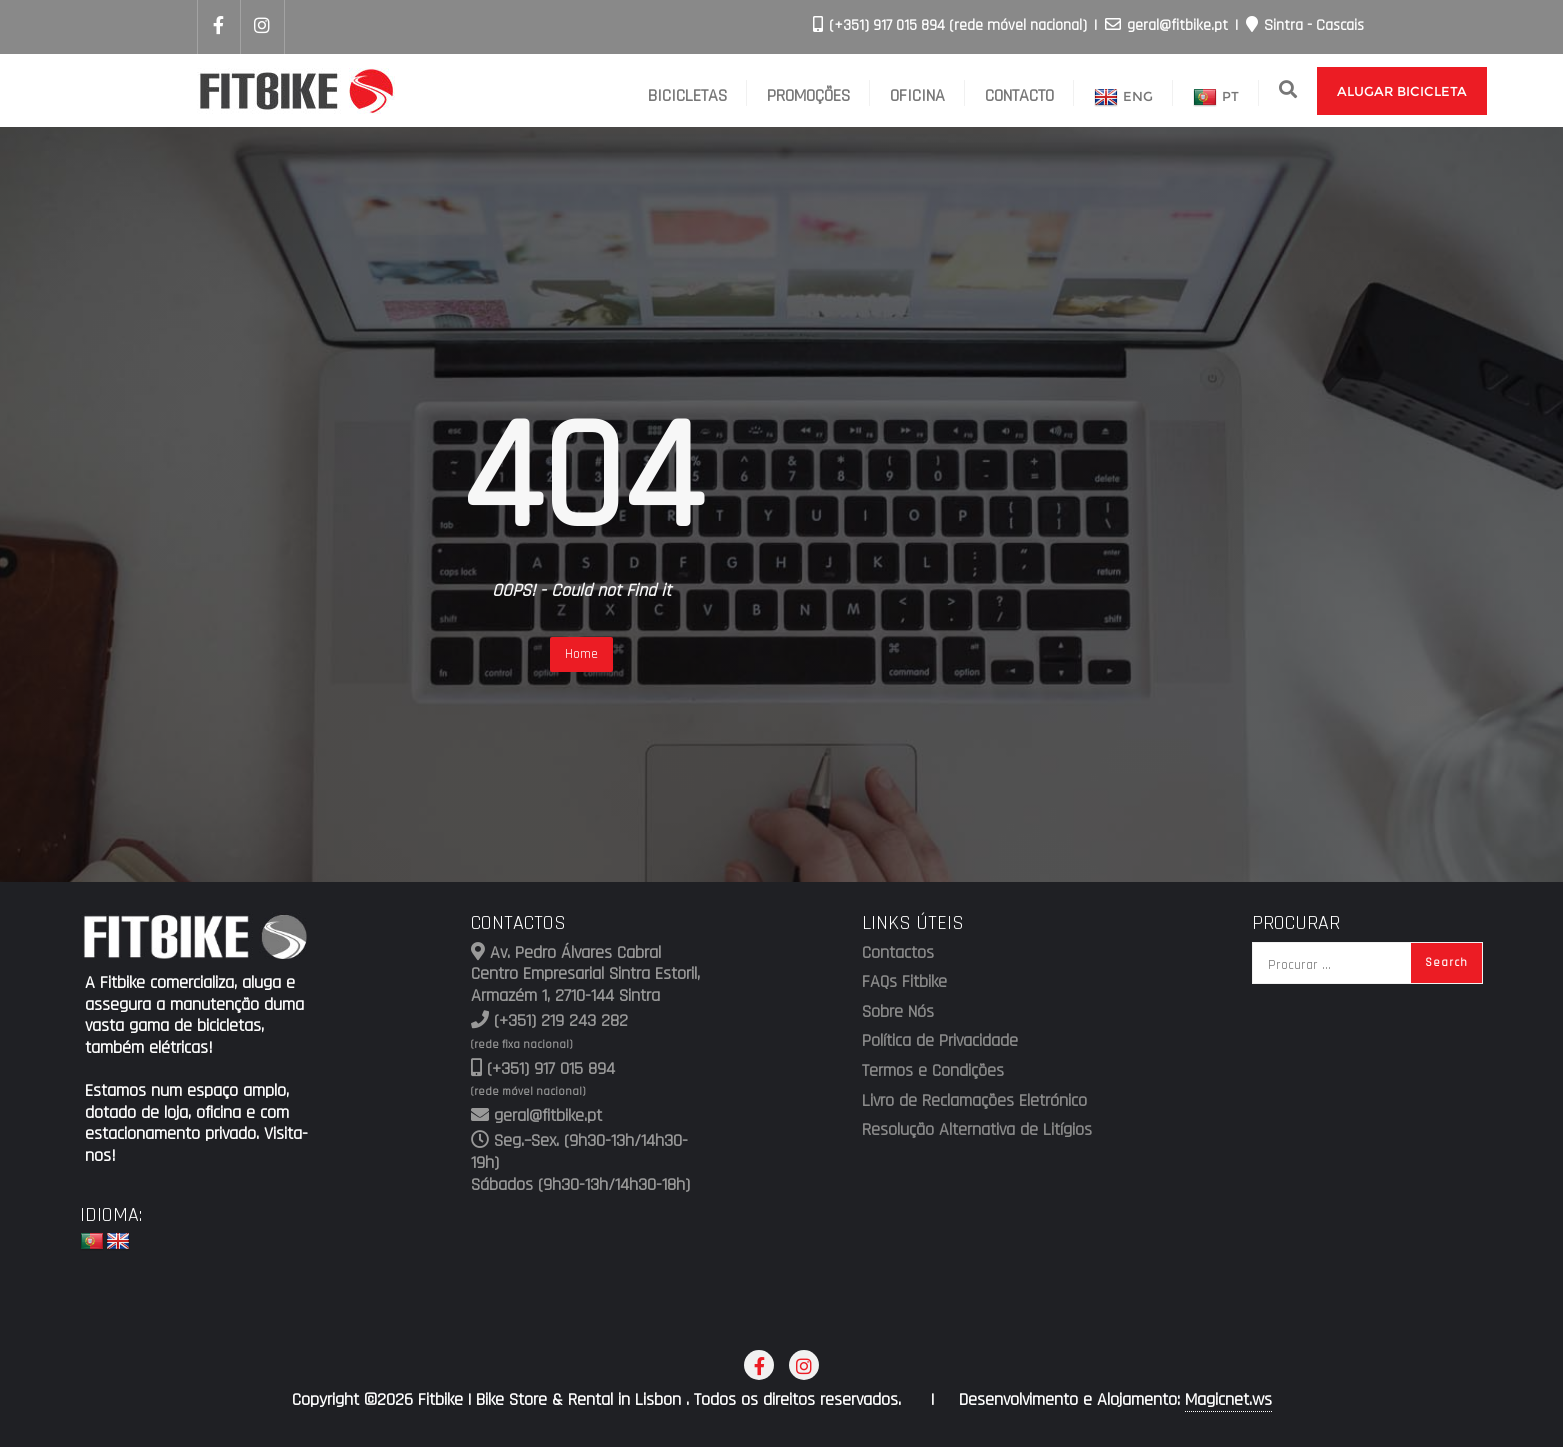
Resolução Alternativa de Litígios (977, 1130)
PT (1216, 98)
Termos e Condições (933, 1071)
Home (581, 654)
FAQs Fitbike (904, 982)
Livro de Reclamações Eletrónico (974, 1101)
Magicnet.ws (1228, 1400)
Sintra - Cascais (1305, 25)
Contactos (898, 953)
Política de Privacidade (940, 1041)
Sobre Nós (898, 1012)
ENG (1123, 98)
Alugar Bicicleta (1402, 91)
